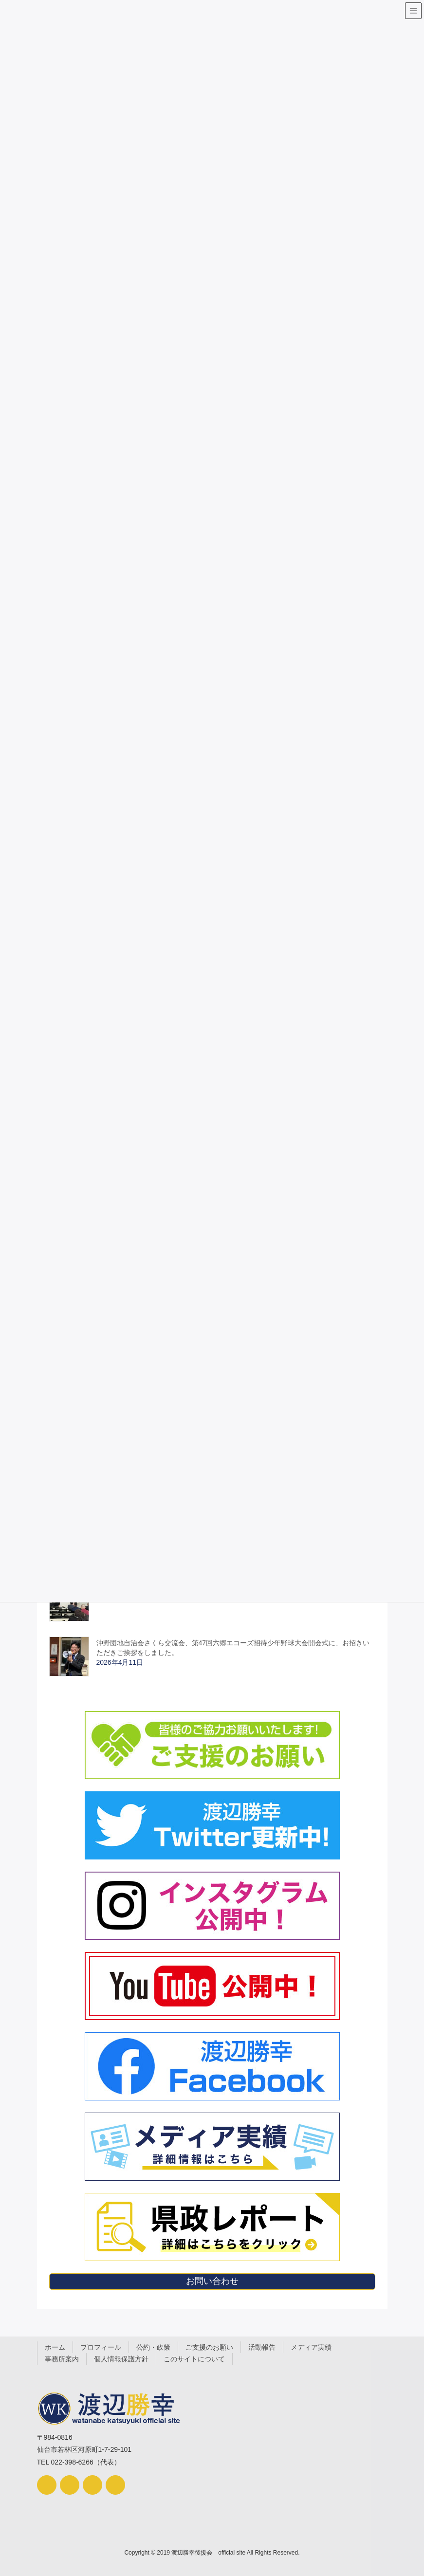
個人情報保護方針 (121, 2359)
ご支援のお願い (209, 2347)
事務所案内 (62, 2359)
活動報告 (262, 2347)
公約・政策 (153, 2347)
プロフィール (100, 2347)
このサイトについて (194, 2359)
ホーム (55, 2347)
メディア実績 (311, 2347)
